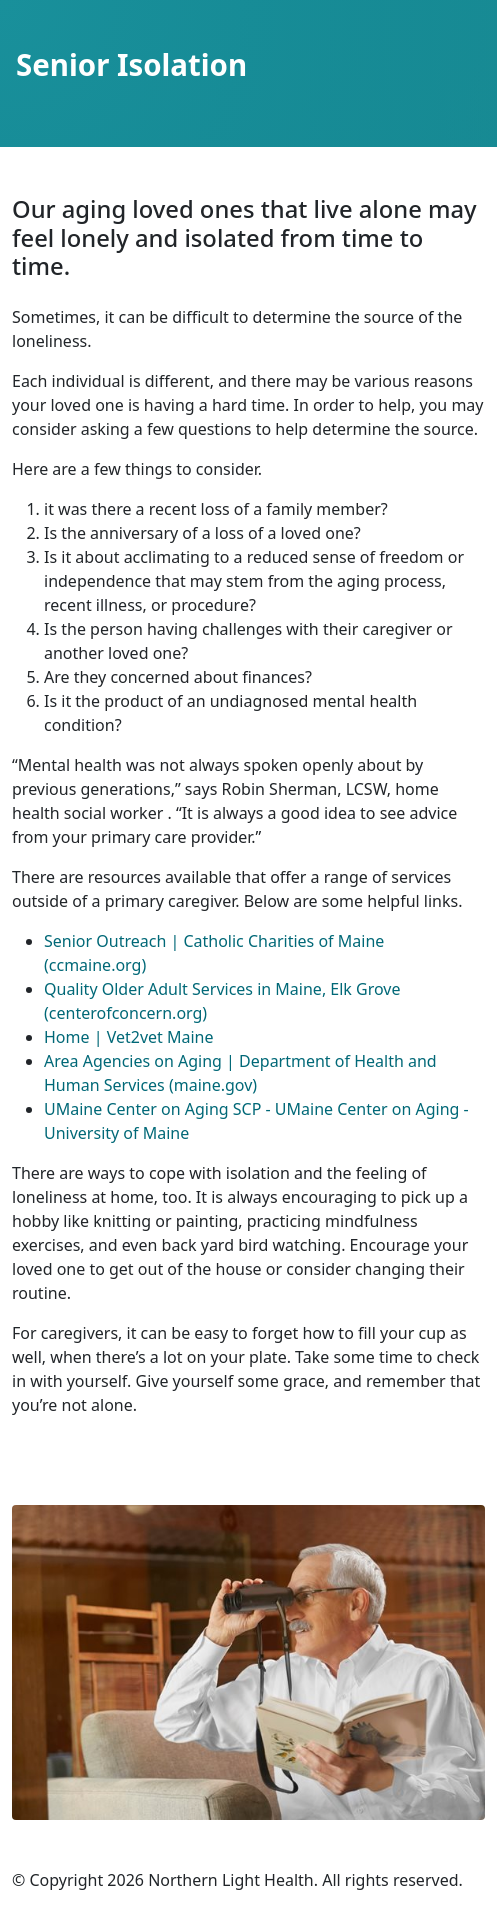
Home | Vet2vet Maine (129, 1037)
